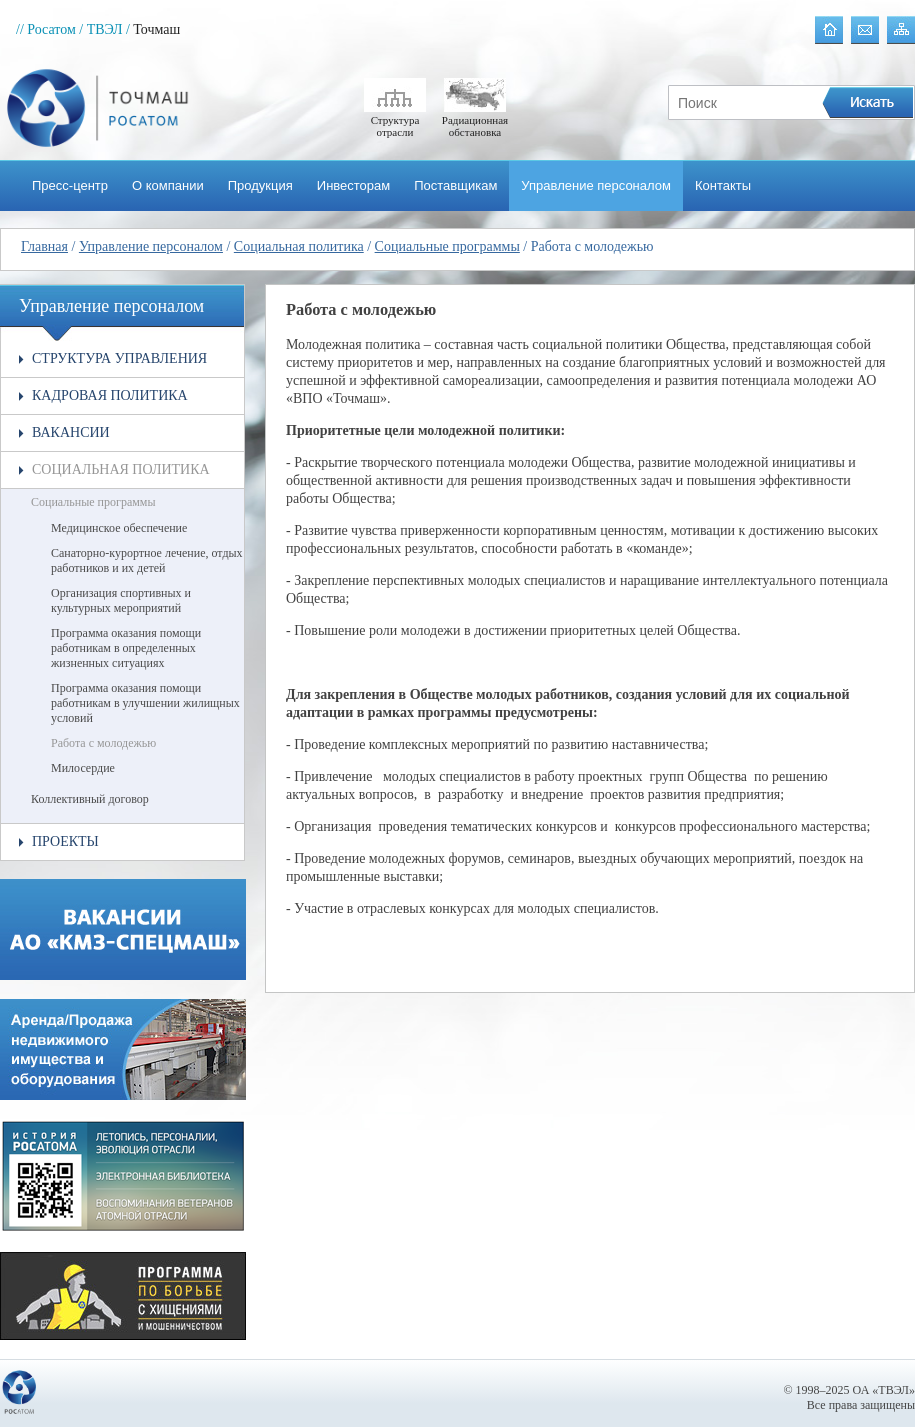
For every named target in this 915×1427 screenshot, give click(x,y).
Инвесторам (353, 185)
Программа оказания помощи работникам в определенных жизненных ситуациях (126, 648)
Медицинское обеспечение (119, 528)
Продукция (260, 185)
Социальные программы (447, 246)
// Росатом (46, 29)
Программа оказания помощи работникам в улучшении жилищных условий (145, 703)
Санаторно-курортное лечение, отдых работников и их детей (147, 560)
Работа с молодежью (103, 743)
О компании (168, 185)
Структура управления (119, 358)
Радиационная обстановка (475, 120)
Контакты (723, 185)
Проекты (65, 841)
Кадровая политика (110, 395)
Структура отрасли (395, 120)
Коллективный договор (90, 799)
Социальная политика (299, 246)
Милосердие (83, 768)
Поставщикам (455, 185)
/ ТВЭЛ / (104, 29)
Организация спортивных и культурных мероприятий (121, 600)
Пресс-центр (70, 185)
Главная (44, 246)
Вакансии (71, 432)
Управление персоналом (596, 185)
